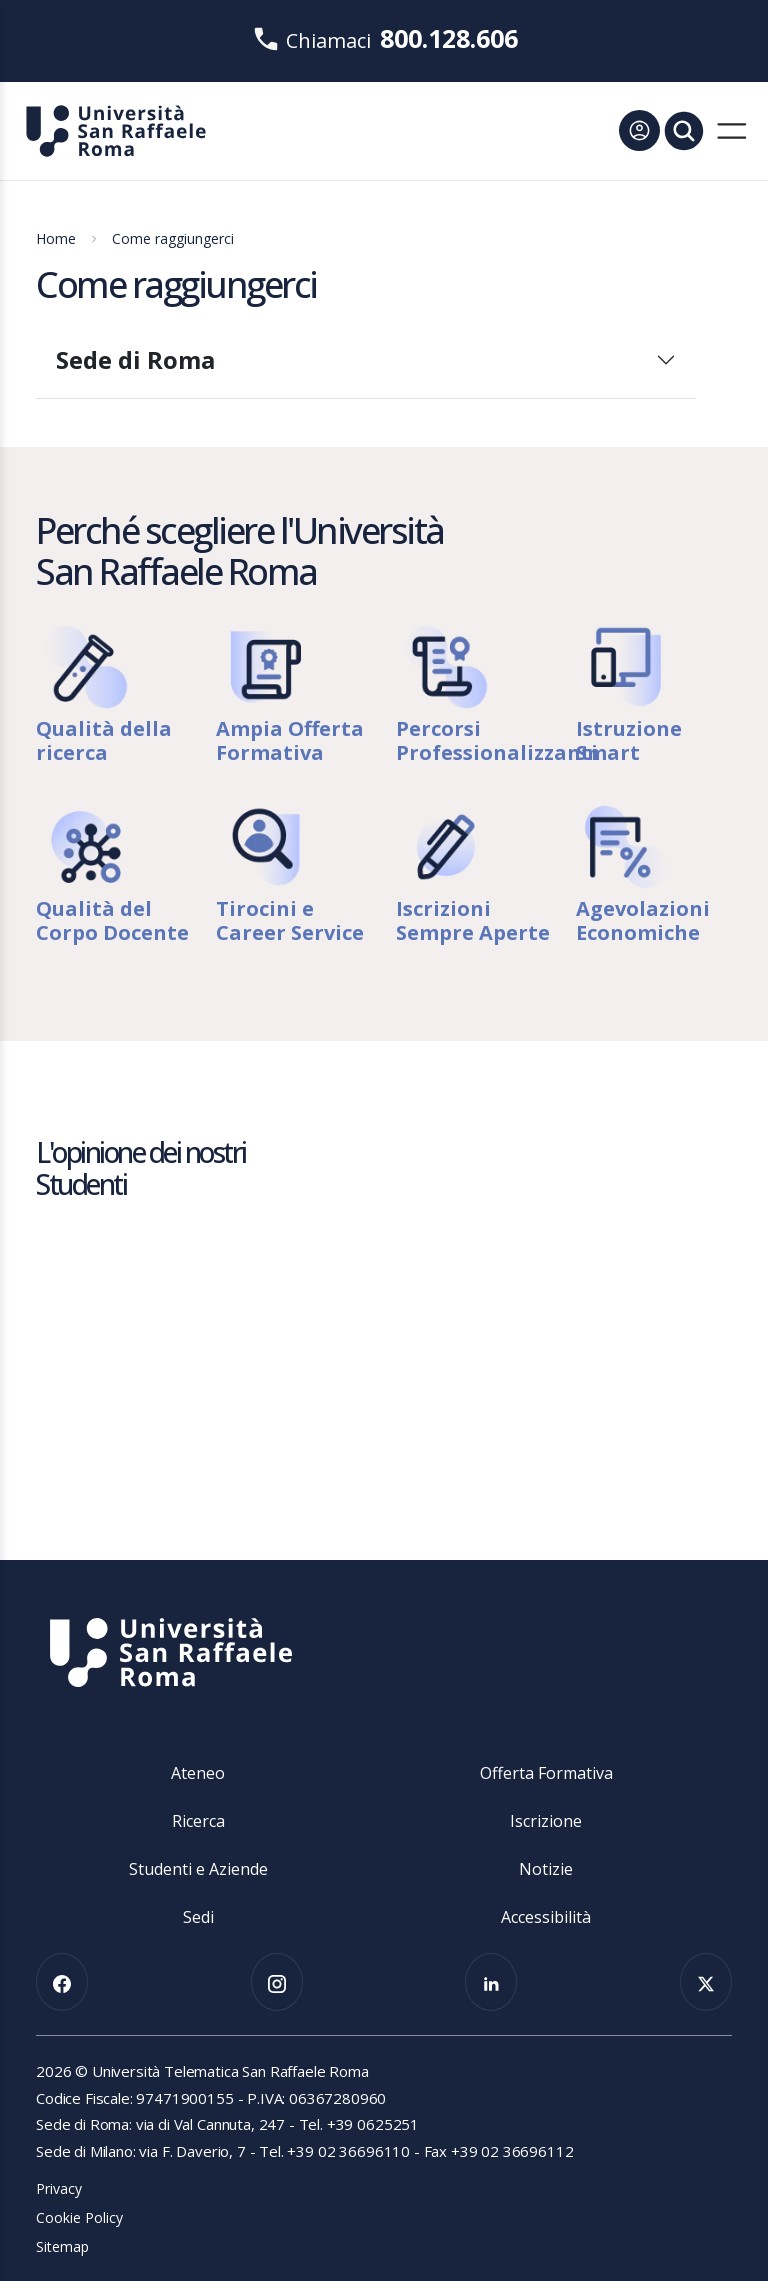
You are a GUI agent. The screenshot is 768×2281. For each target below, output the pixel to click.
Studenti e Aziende (198, 1869)
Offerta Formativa (546, 1773)
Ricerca (198, 1821)
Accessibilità (546, 1917)
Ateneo (198, 1773)
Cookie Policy (79, 2217)
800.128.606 (449, 38)
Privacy (59, 2188)
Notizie (546, 1869)
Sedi (198, 1917)
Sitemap (62, 2246)
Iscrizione (546, 1821)
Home (56, 238)
